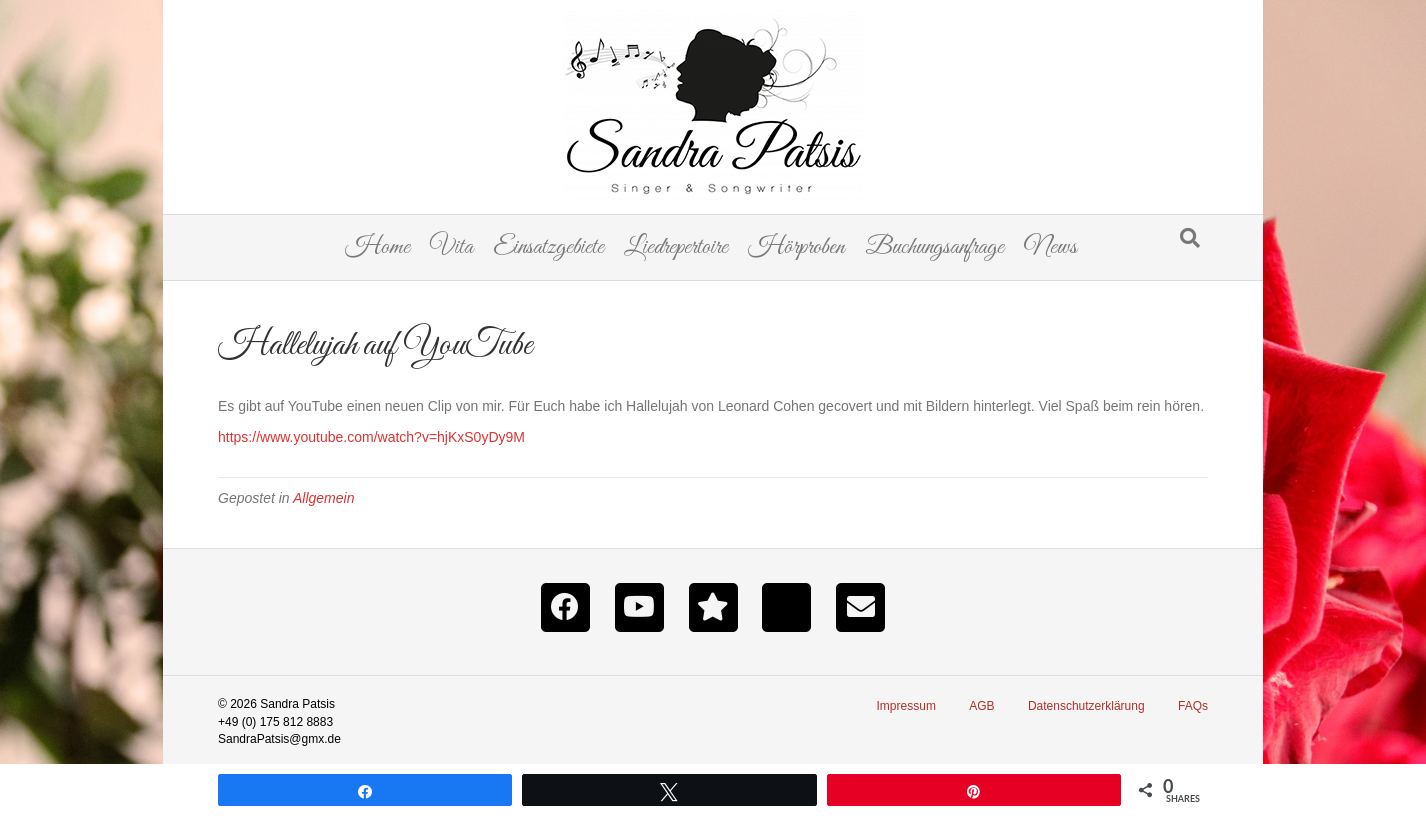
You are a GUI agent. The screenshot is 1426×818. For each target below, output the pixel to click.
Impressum (906, 706)
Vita (451, 247)
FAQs (1193, 706)
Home (377, 247)
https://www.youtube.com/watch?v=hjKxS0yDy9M (371, 437)
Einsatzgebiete (548, 247)
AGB (981, 706)
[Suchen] (1190, 238)
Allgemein (323, 498)
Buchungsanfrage (934, 247)
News (1050, 247)
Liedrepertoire (676, 247)
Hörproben (796, 247)
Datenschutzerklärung (1086, 706)
